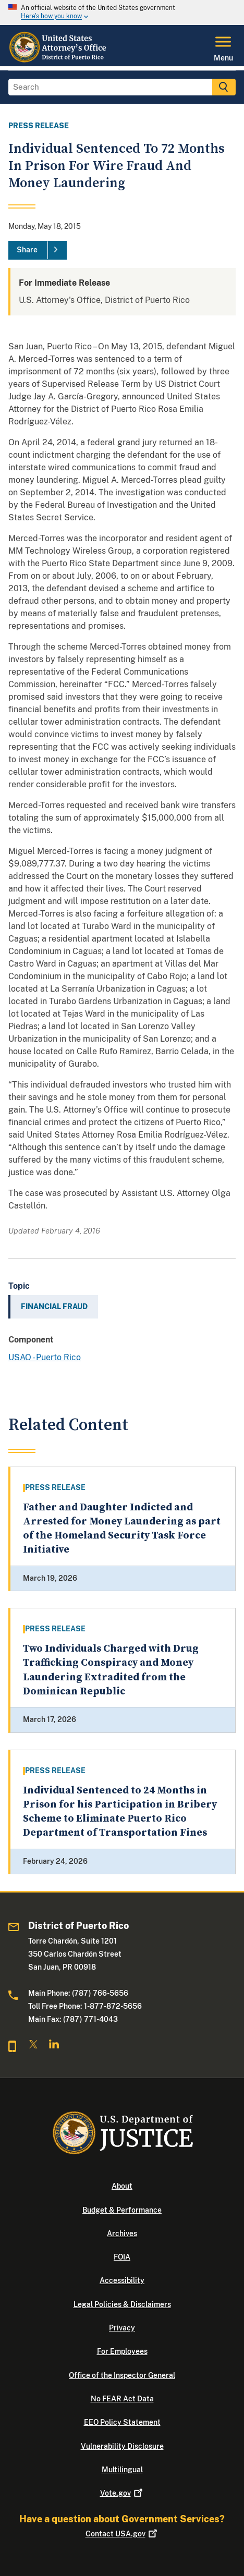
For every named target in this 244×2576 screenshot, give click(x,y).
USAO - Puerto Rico (44, 1357)
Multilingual (122, 2469)
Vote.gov (122, 2493)
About (122, 2186)
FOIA (122, 2257)
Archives (122, 2233)
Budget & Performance (122, 2210)
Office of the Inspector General (122, 2375)
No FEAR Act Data (122, 2399)
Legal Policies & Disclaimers (122, 2304)
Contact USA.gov (122, 2534)
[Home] (59, 60)
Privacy (122, 2328)
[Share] (37, 250)
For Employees (122, 2351)
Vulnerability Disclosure (122, 2446)
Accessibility (122, 2280)
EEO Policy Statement (122, 2422)
